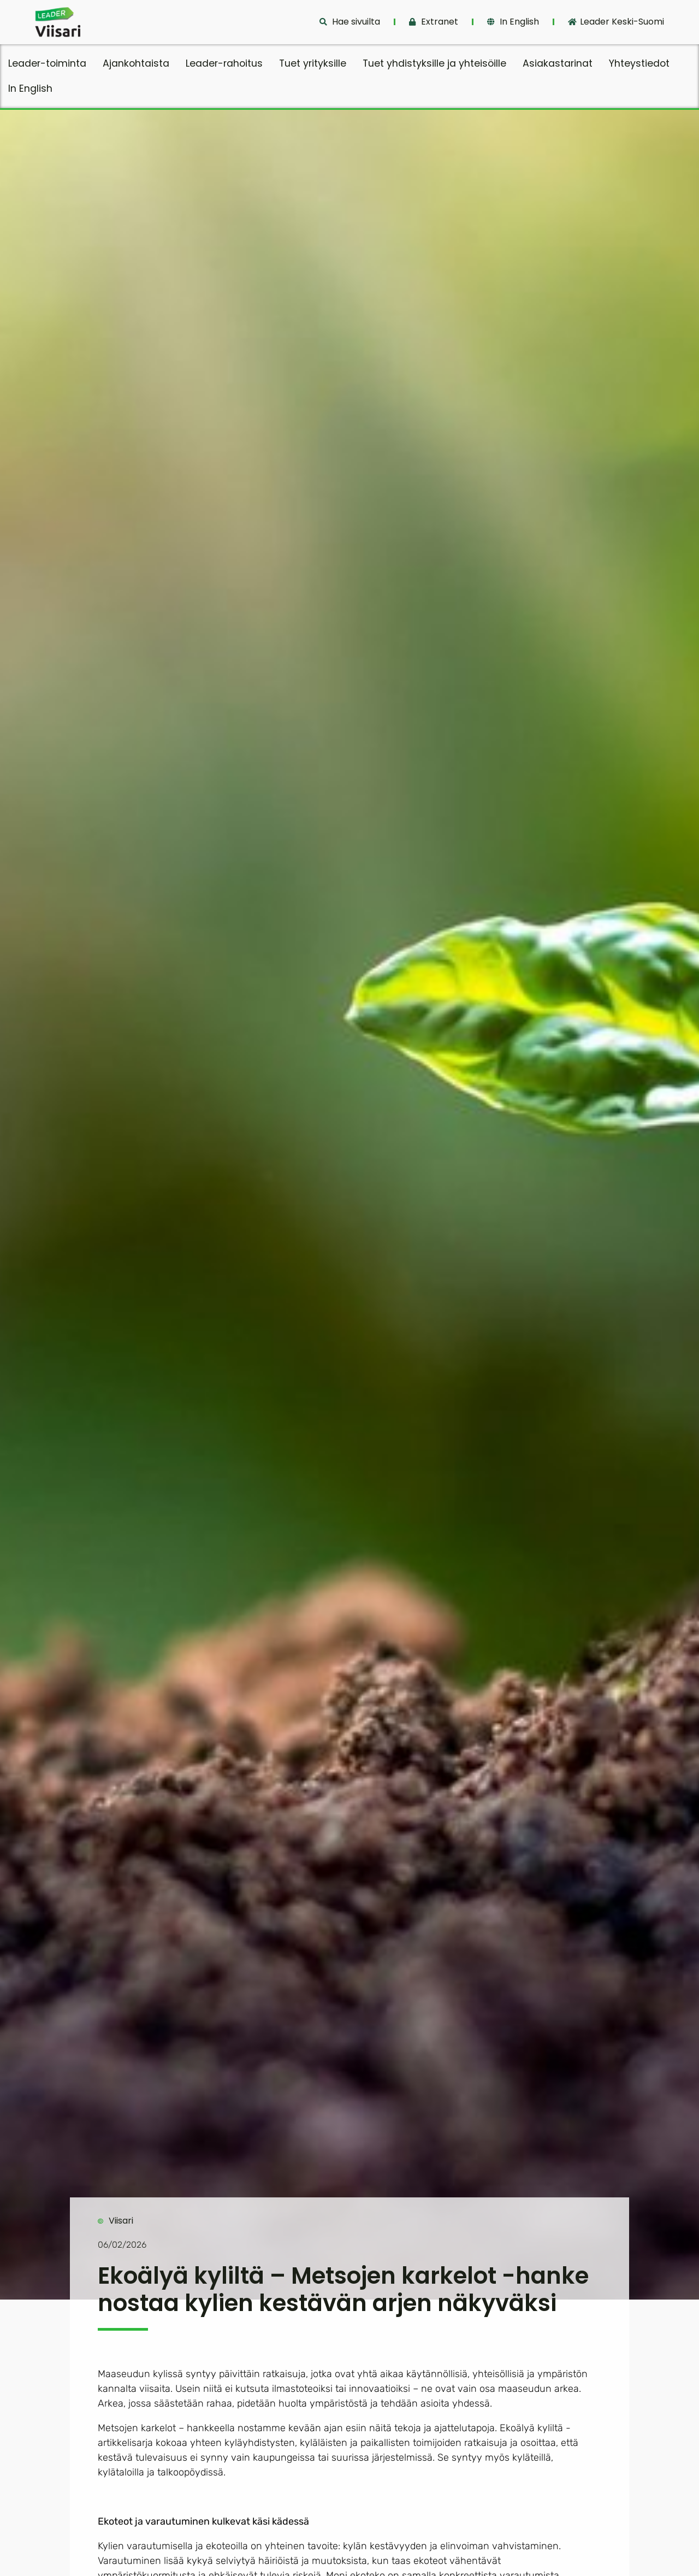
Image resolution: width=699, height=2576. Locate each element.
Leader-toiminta (47, 63)
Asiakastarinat (558, 63)
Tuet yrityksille (312, 63)
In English (30, 88)
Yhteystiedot (639, 63)
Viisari (121, 2220)
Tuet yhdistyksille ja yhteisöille (434, 63)
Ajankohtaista (136, 63)
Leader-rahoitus (224, 63)
